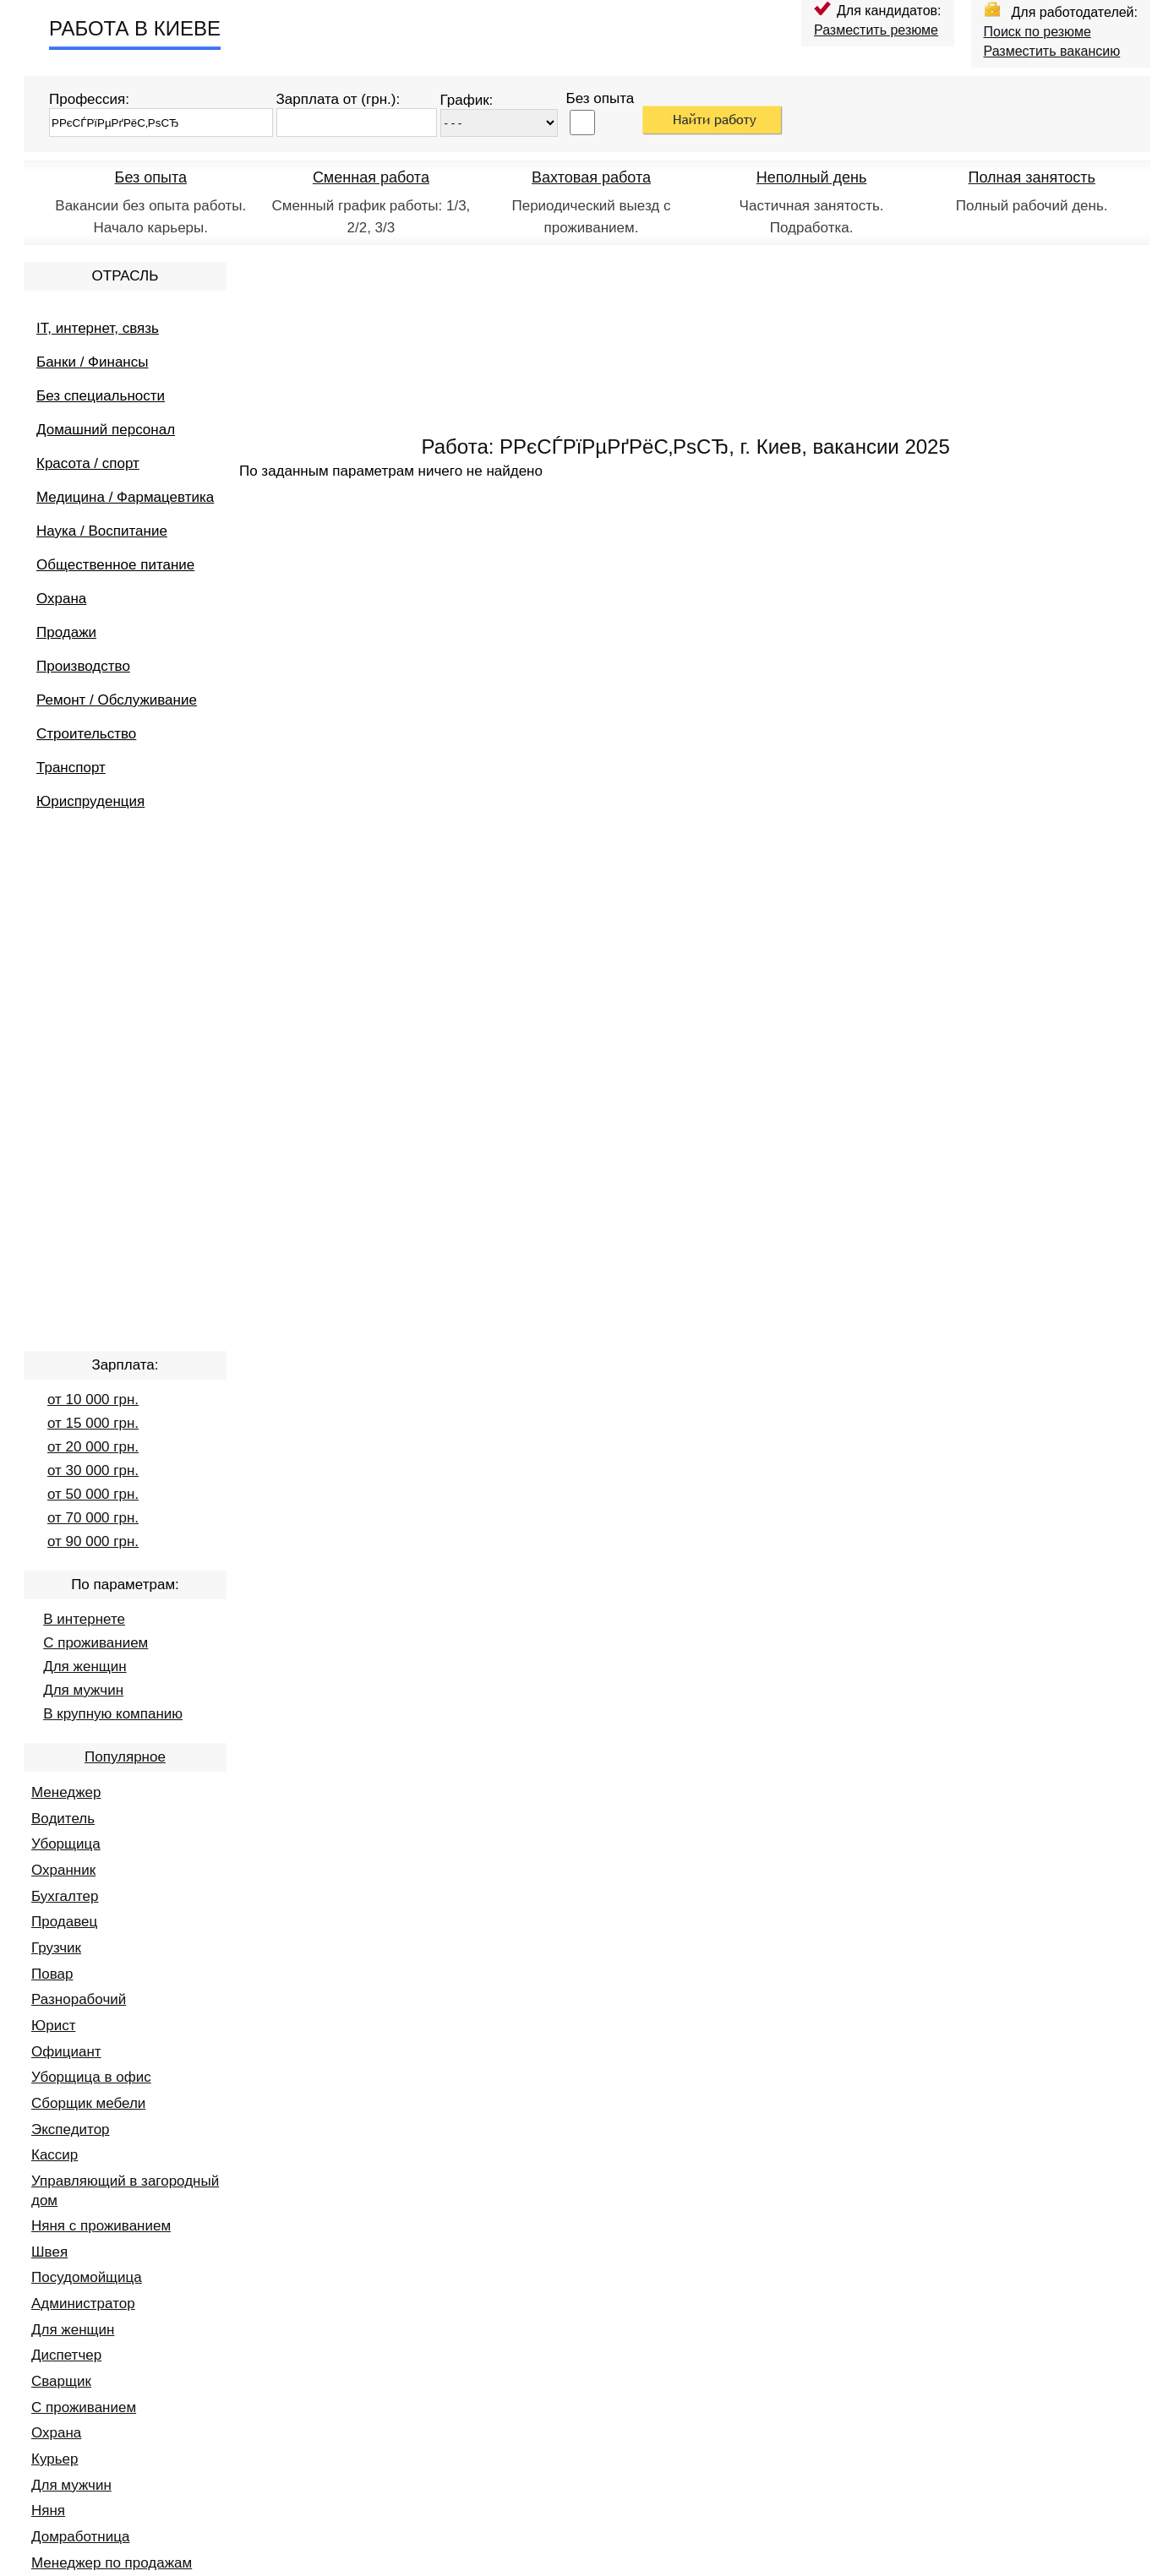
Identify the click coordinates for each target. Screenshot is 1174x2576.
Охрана (61, 599)
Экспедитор (70, 2129)
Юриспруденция (90, 801)
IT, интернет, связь (97, 328)
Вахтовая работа (591, 177)
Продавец (64, 1922)
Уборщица (66, 1844)
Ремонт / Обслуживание (116, 700)
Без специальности (100, 396)
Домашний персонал (105, 430)
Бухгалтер (65, 1896)
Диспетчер (66, 2355)
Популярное (125, 1757)
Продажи (66, 632)
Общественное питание (115, 565)
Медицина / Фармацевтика (125, 497)
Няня (48, 2510)
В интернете (84, 1619)
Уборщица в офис (91, 2077)
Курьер (54, 2459)
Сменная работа (371, 177)
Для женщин (84, 1666)
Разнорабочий (78, 1999)
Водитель (63, 1819)
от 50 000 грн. (93, 1494)
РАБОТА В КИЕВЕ (135, 28)
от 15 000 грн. (93, 1423)
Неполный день (811, 177)
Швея (49, 2252)
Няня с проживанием (101, 2226)
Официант (66, 2052)
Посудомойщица (86, 2277)
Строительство (86, 734)
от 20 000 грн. (93, 1447)
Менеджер (66, 1792)
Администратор (83, 2304)
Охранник (63, 1870)
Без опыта (151, 177)
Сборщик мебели (88, 2103)
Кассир (54, 2155)
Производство (83, 666)
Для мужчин (83, 1690)
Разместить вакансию (1052, 51)
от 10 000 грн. (93, 1399)
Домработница (80, 2537)
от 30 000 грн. (93, 1470)
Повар (52, 1974)
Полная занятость (1031, 177)
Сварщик (61, 2381)
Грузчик (56, 1948)
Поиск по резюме (1037, 32)
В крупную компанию (113, 1714)
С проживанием (95, 1643)
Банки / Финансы (92, 362)
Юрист (53, 2026)
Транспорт (71, 768)
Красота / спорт (87, 463)
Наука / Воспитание (101, 531)
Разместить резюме (876, 30)
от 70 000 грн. (93, 1518)
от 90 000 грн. (93, 1541)
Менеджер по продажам (111, 2563)
